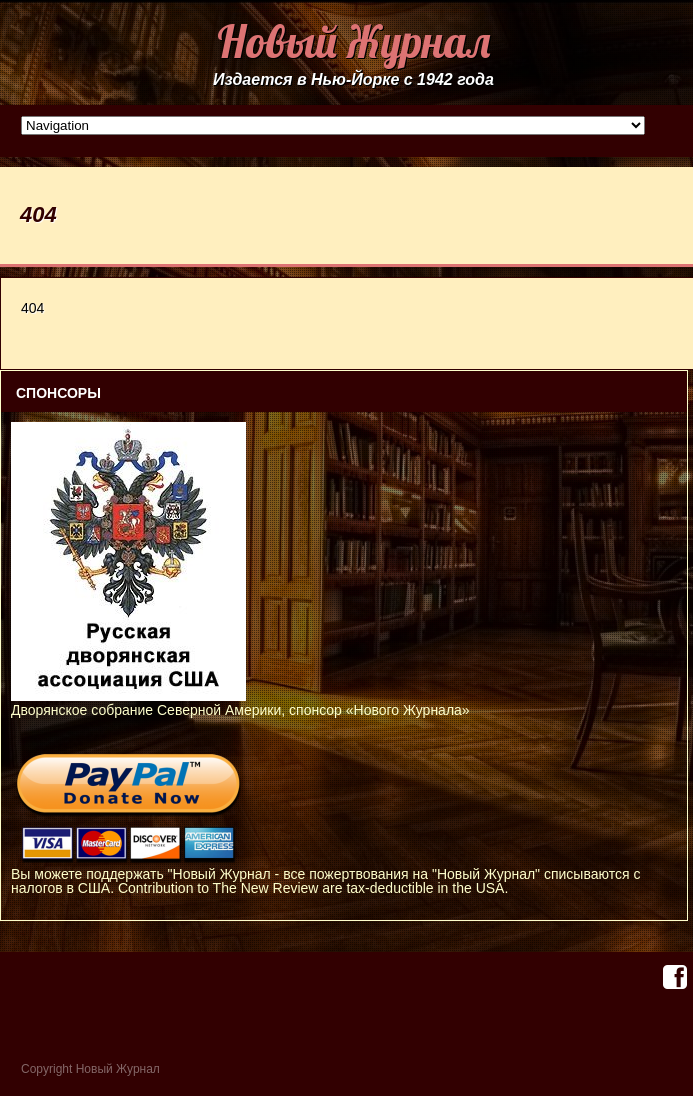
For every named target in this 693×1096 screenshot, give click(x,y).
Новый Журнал (353, 41)
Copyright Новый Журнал (90, 1069)
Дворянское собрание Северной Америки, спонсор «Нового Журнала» (240, 703)
